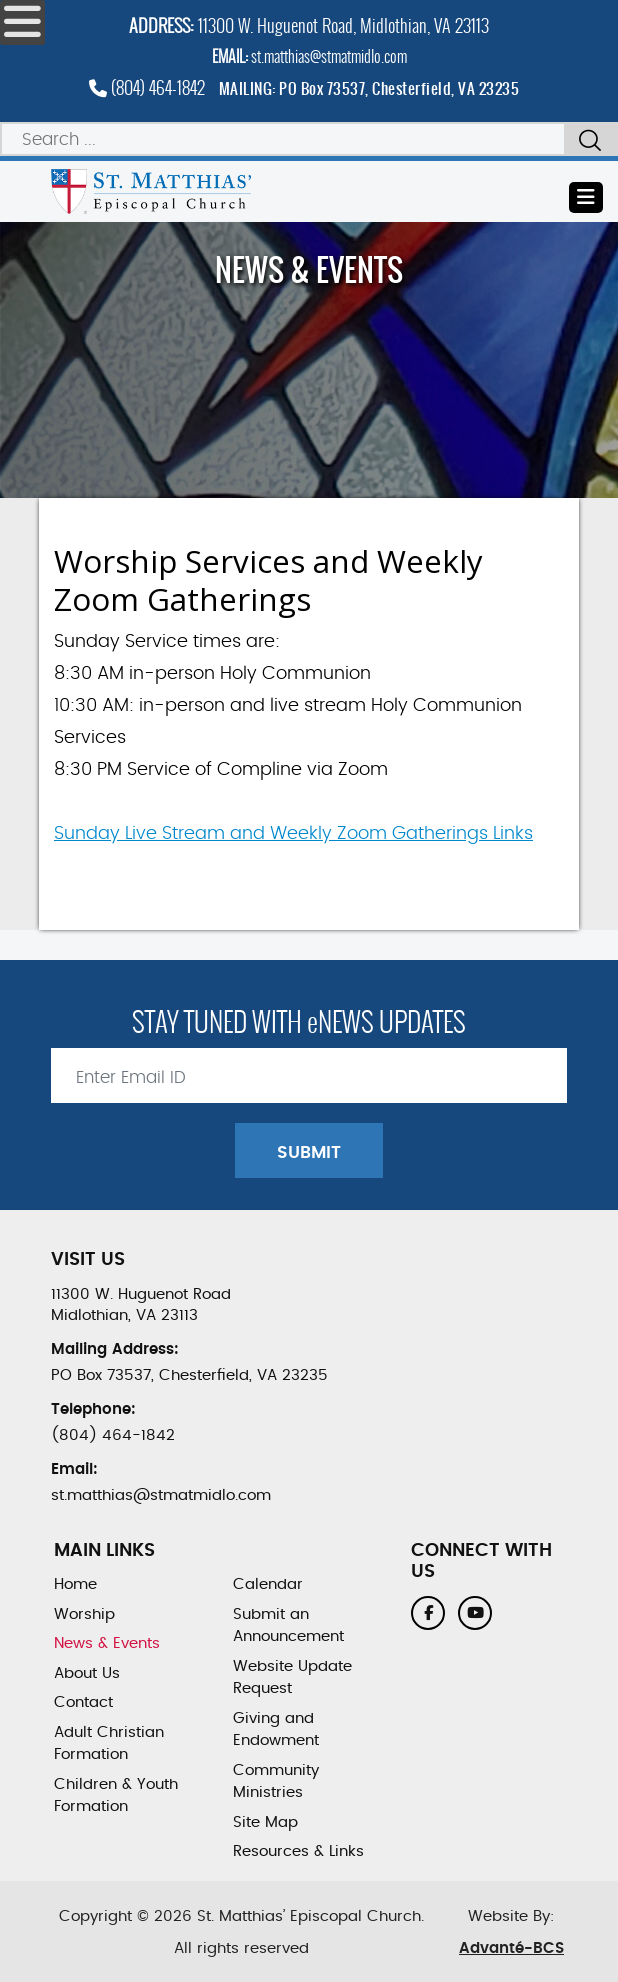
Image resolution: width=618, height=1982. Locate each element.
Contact (83, 1702)
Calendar (268, 1584)
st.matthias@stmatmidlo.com (329, 56)
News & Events (107, 1643)
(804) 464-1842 (147, 87)
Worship (84, 1614)
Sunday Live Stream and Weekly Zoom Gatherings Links (293, 834)
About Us (87, 1673)
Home (75, 1584)
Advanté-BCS (511, 1948)
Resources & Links (298, 1851)
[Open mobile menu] (22, 22)
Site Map (265, 1822)
